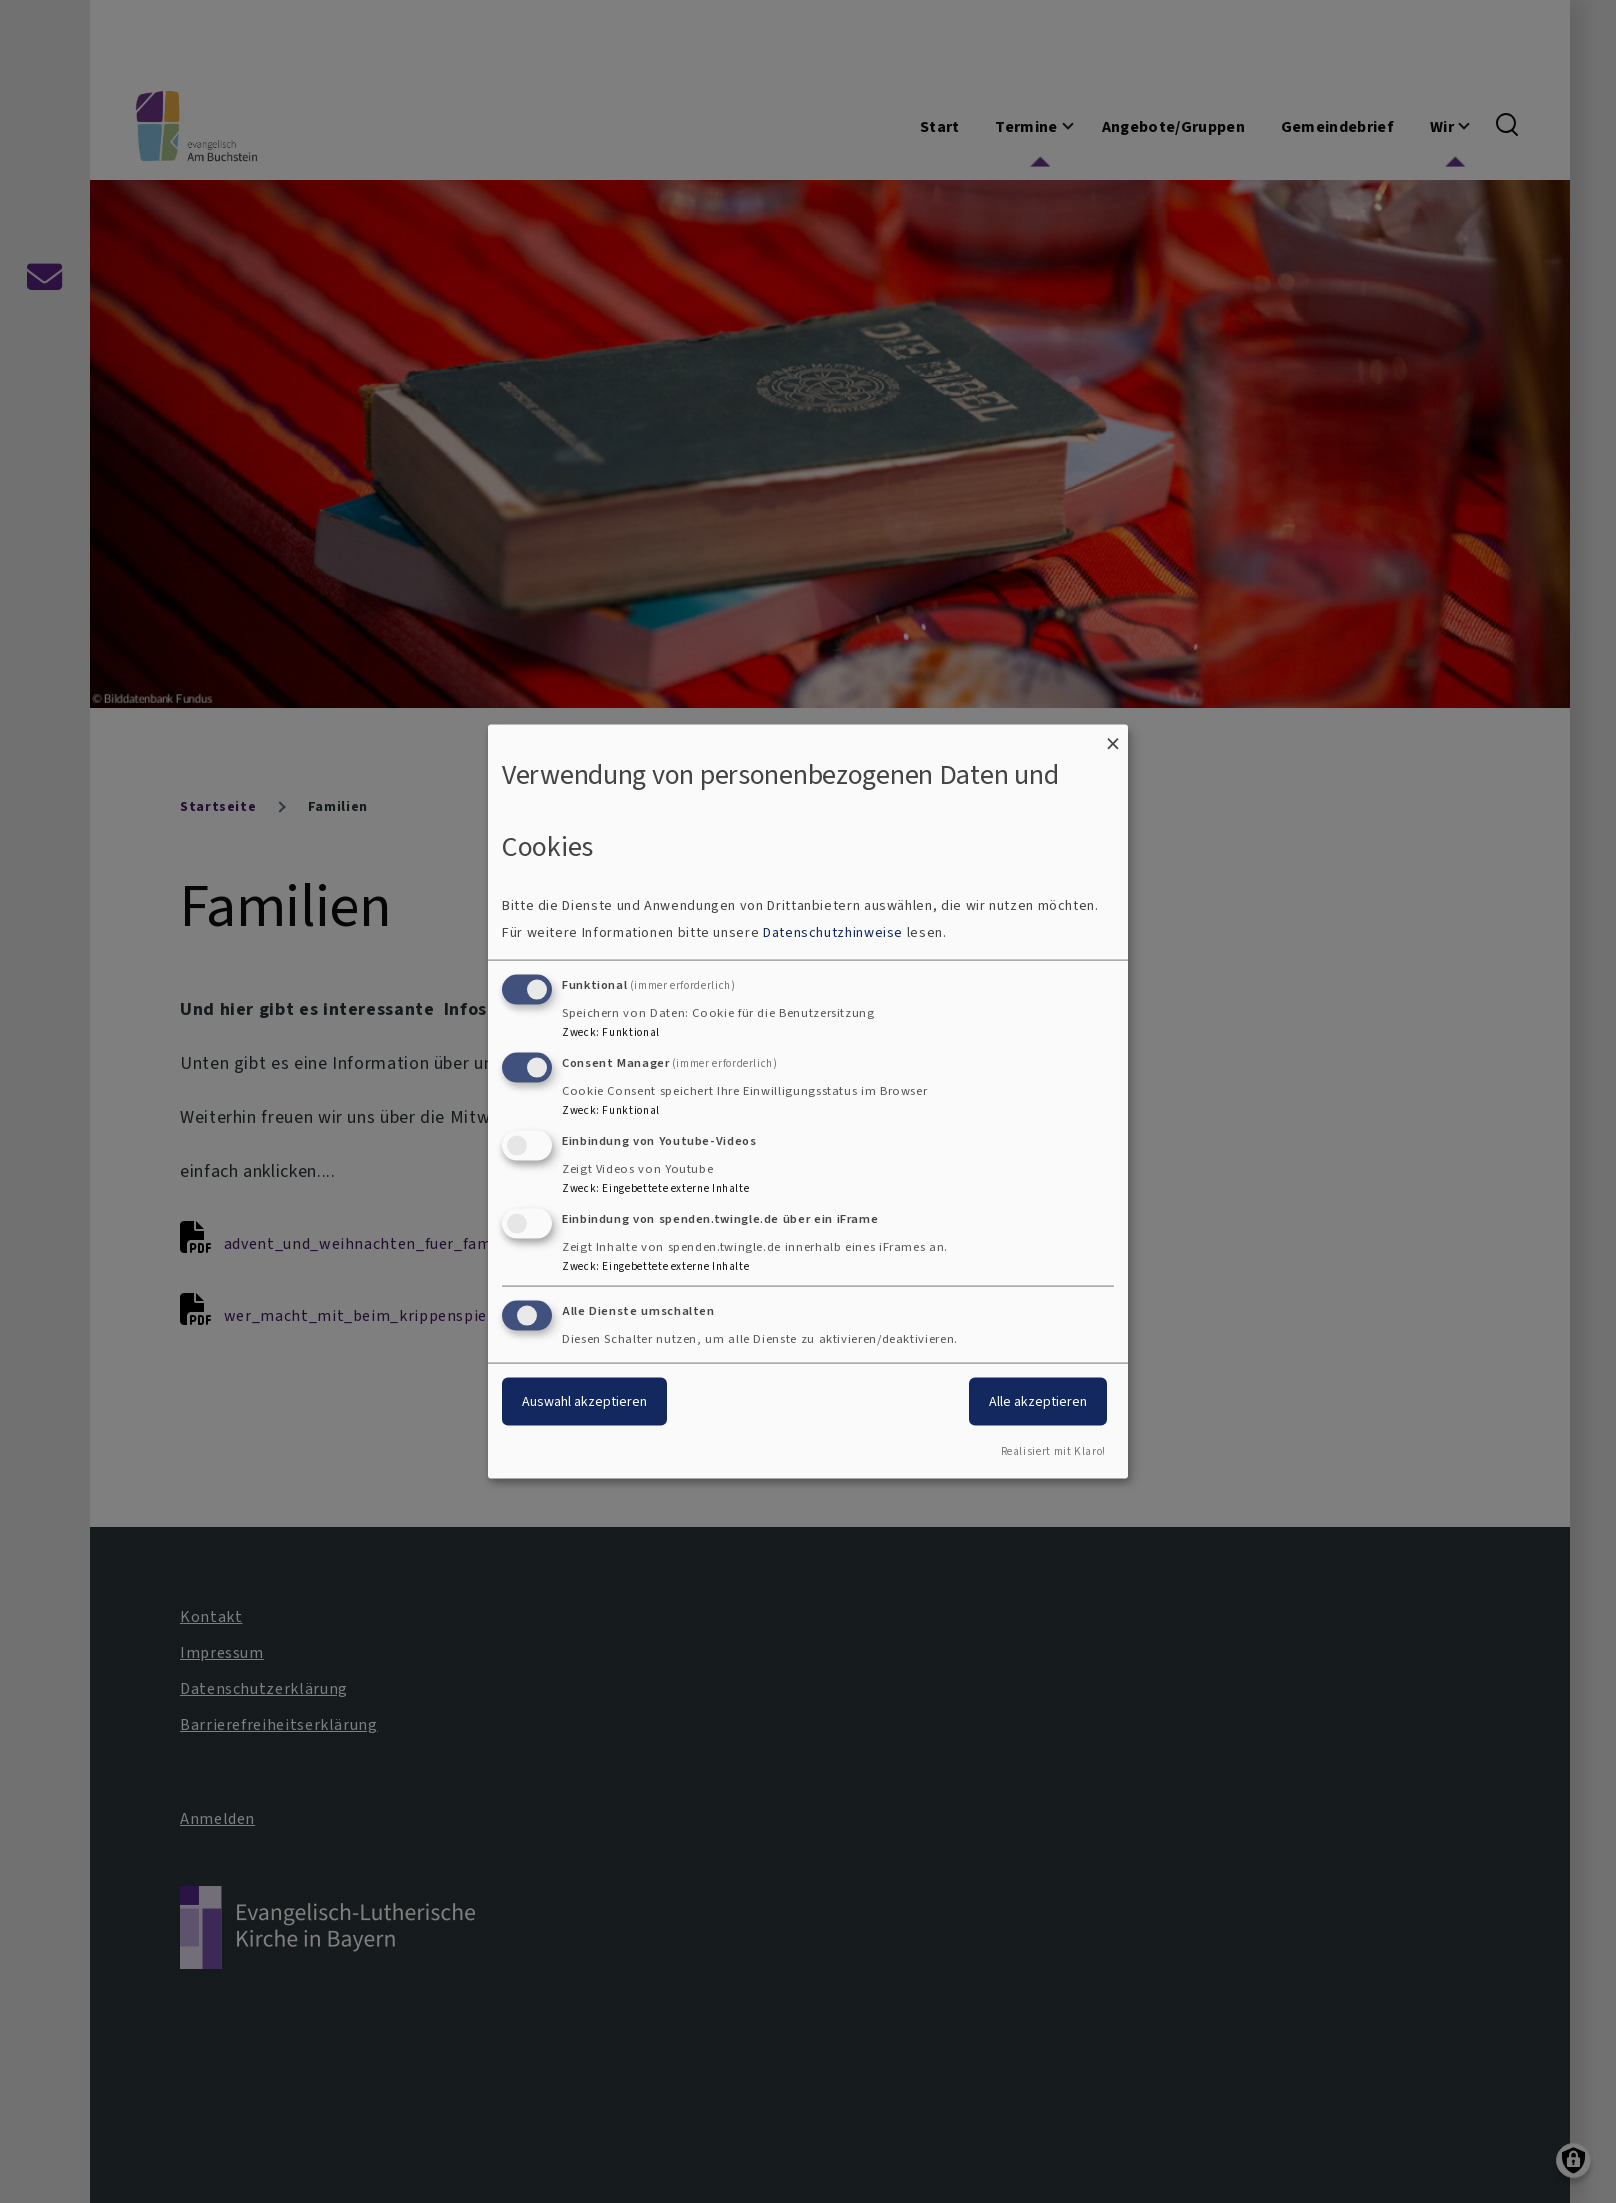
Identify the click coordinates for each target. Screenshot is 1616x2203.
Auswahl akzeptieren (584, 1401)
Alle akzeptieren (1038, 1401)
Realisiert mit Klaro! (1053, 1451)
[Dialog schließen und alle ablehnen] (1113, 736)
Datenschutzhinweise (833, 932)
